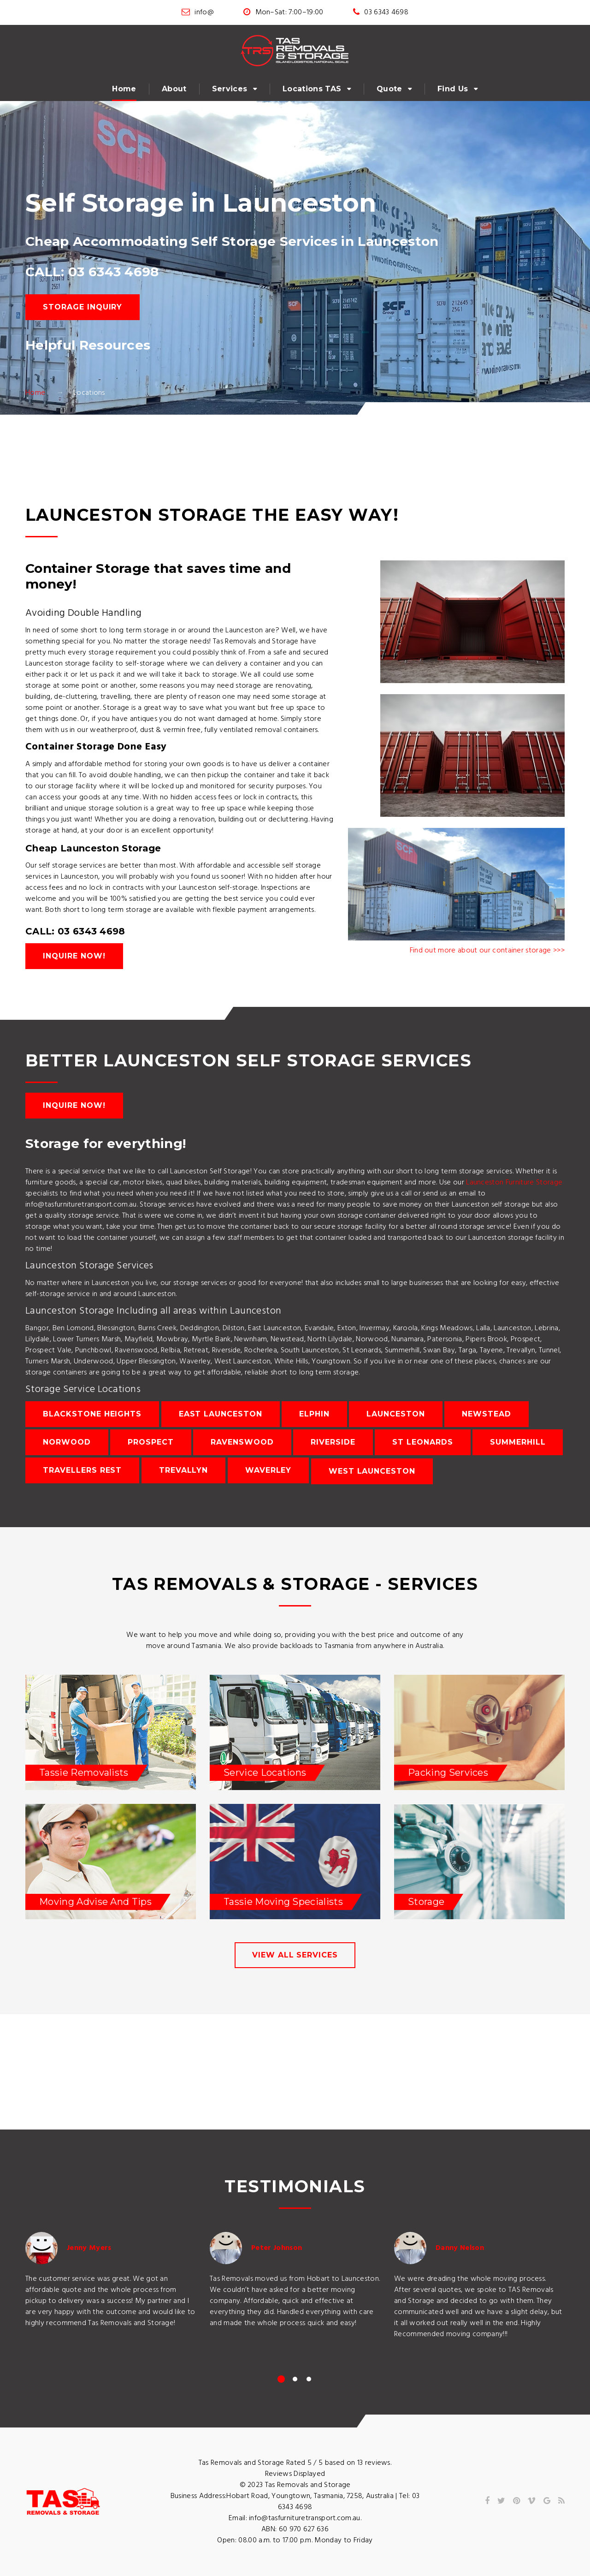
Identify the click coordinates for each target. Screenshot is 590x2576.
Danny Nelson (460, 2248)
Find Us (452, 88)
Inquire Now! (74, 956)
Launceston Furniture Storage (514, 1183)
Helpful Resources (87, 345)
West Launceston (372, 1471)
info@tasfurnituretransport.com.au (304, 2518)
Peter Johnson (276, 2248)
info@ (204, 12)
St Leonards (422, 1442)
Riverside (333, 1442)
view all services (295, 1955)
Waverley (268, 1470)
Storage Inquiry (82, 307)
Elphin (314, 1414)
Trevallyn (183, 1470)
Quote (389, 88)
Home (124, 88)
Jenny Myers (89, 2248)
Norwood (67, 1442)
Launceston (395, 1414)
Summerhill (518, 1442)
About (174, 88)
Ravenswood (242, 1442)
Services (230, 88)
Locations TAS (312, 88)
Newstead (486, 1414)
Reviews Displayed (295, 2474)
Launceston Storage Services (89, 1266)
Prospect (151, 1442)
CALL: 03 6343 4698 (92, 272)
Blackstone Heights (92, 1414)
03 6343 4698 (386, 12)
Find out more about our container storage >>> (487, 951)
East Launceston (220, 1414)
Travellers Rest (82, 1470)
